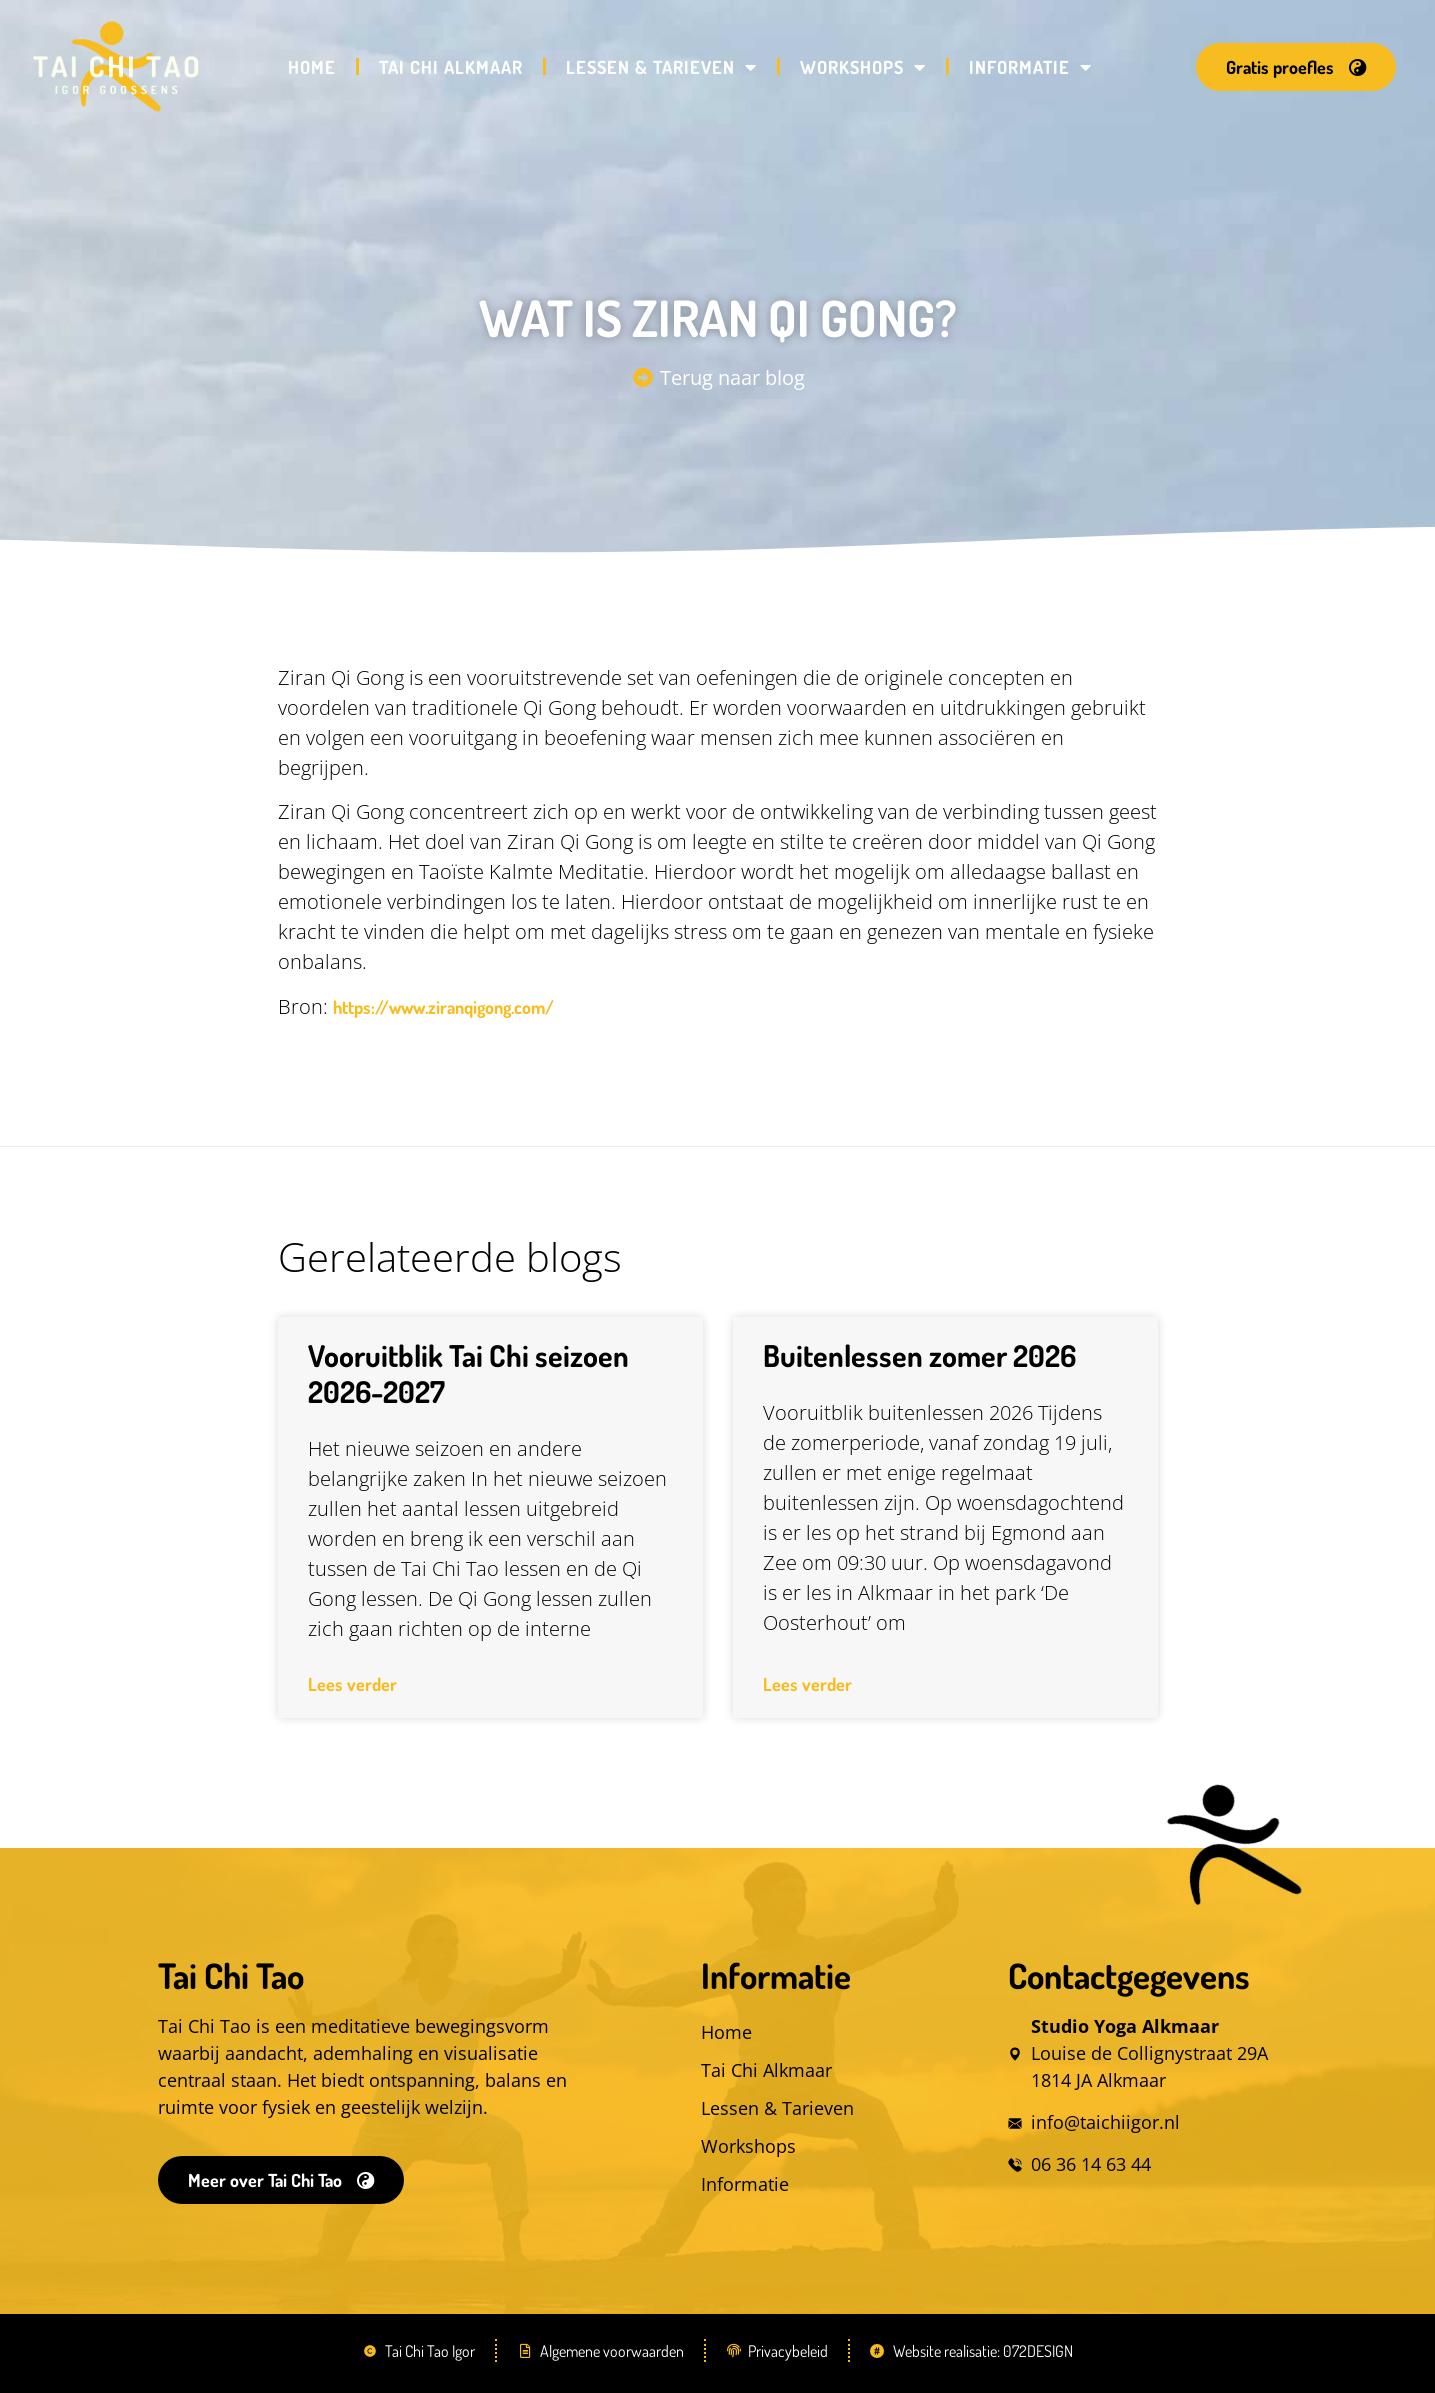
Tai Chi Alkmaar (451, 67)
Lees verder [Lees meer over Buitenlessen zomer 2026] (807, 1684)
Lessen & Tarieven (661, 67)
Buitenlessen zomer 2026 (919, 1355)
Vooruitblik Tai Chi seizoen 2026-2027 (468, 1373)
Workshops (863, 67)
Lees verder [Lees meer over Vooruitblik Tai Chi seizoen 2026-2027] (352, 1684)
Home (312, 67)
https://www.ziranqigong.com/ (443, 1007)
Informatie (1030, 67)
